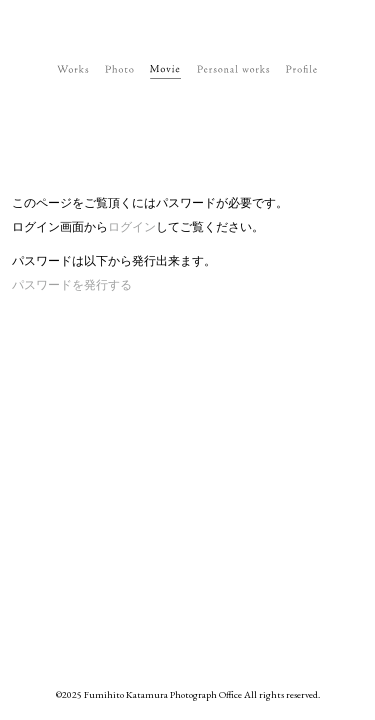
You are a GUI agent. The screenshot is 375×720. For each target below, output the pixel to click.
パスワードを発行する (72, 285)
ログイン (132, 227)
